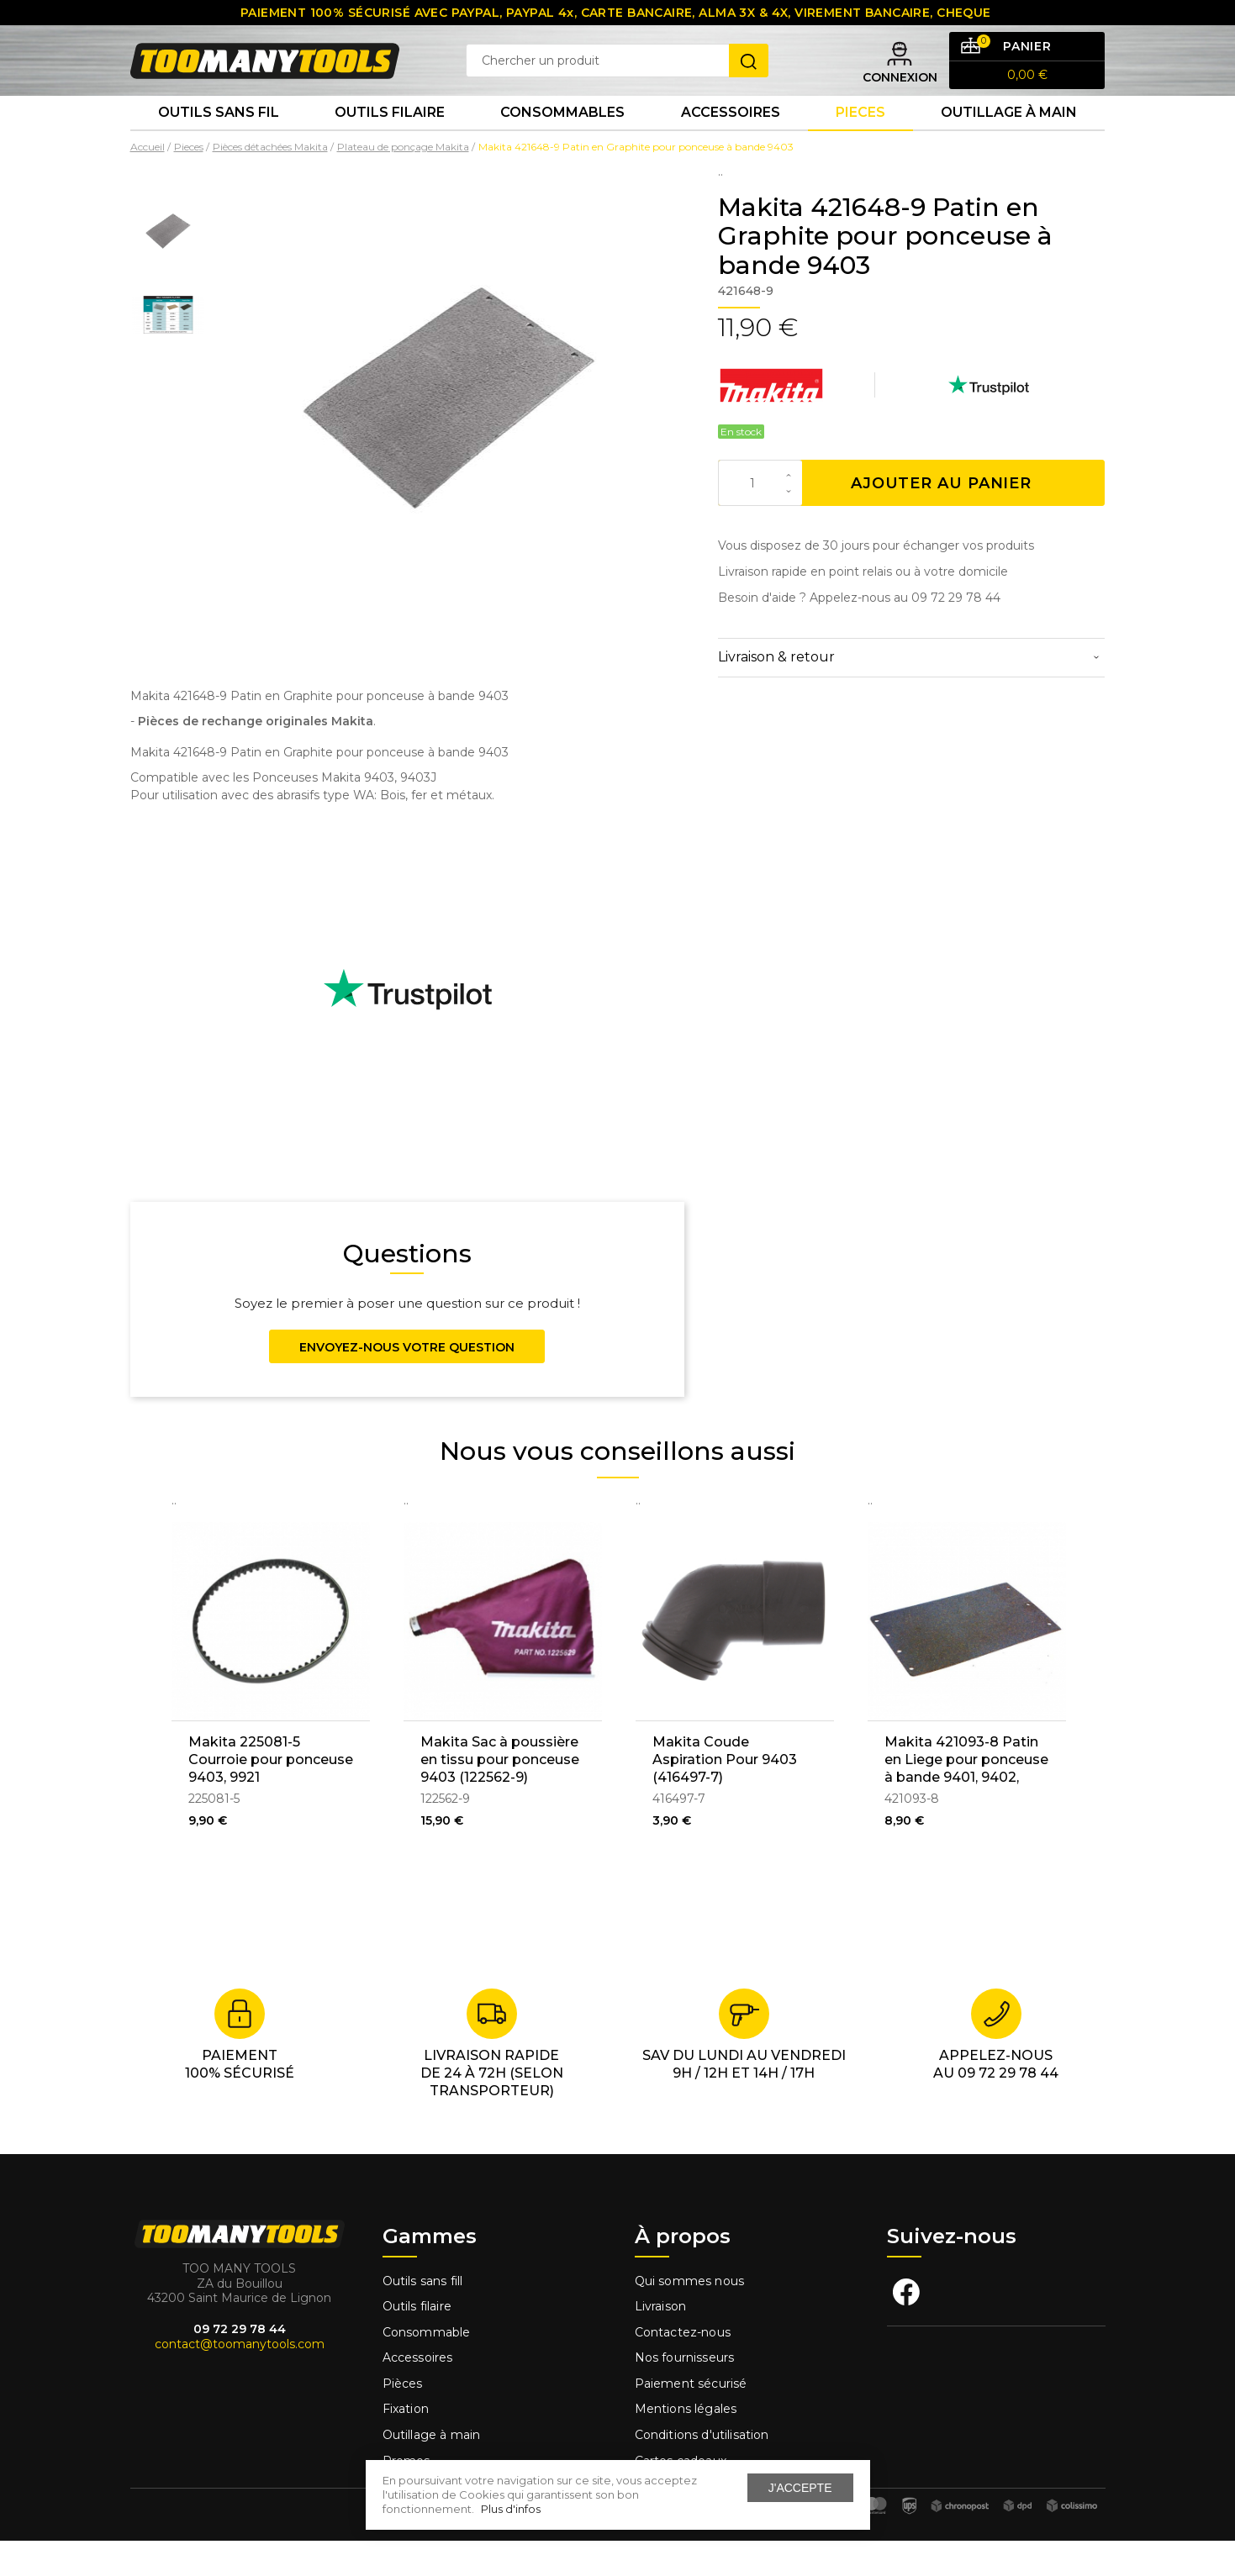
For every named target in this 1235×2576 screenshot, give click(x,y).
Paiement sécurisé (691, 2418)
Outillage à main (1009, 142)
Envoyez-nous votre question (407, 1382)
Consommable (427, 2367)
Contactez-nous (683, 2367)
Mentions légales (688, 2444)
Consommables (562, 142)
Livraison (661, 2341)
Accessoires (730, 142)
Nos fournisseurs (685, 2392)
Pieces (860, 142)
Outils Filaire (390, 142)
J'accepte (800, 2487)
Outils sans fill (423, 2315)
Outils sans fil (218, 142)
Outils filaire (417, 2341)
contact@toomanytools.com (240, 2379)
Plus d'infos (511, 2508)
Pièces (403, 2418)
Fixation (406, 2444)
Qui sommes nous (690, 2315)
